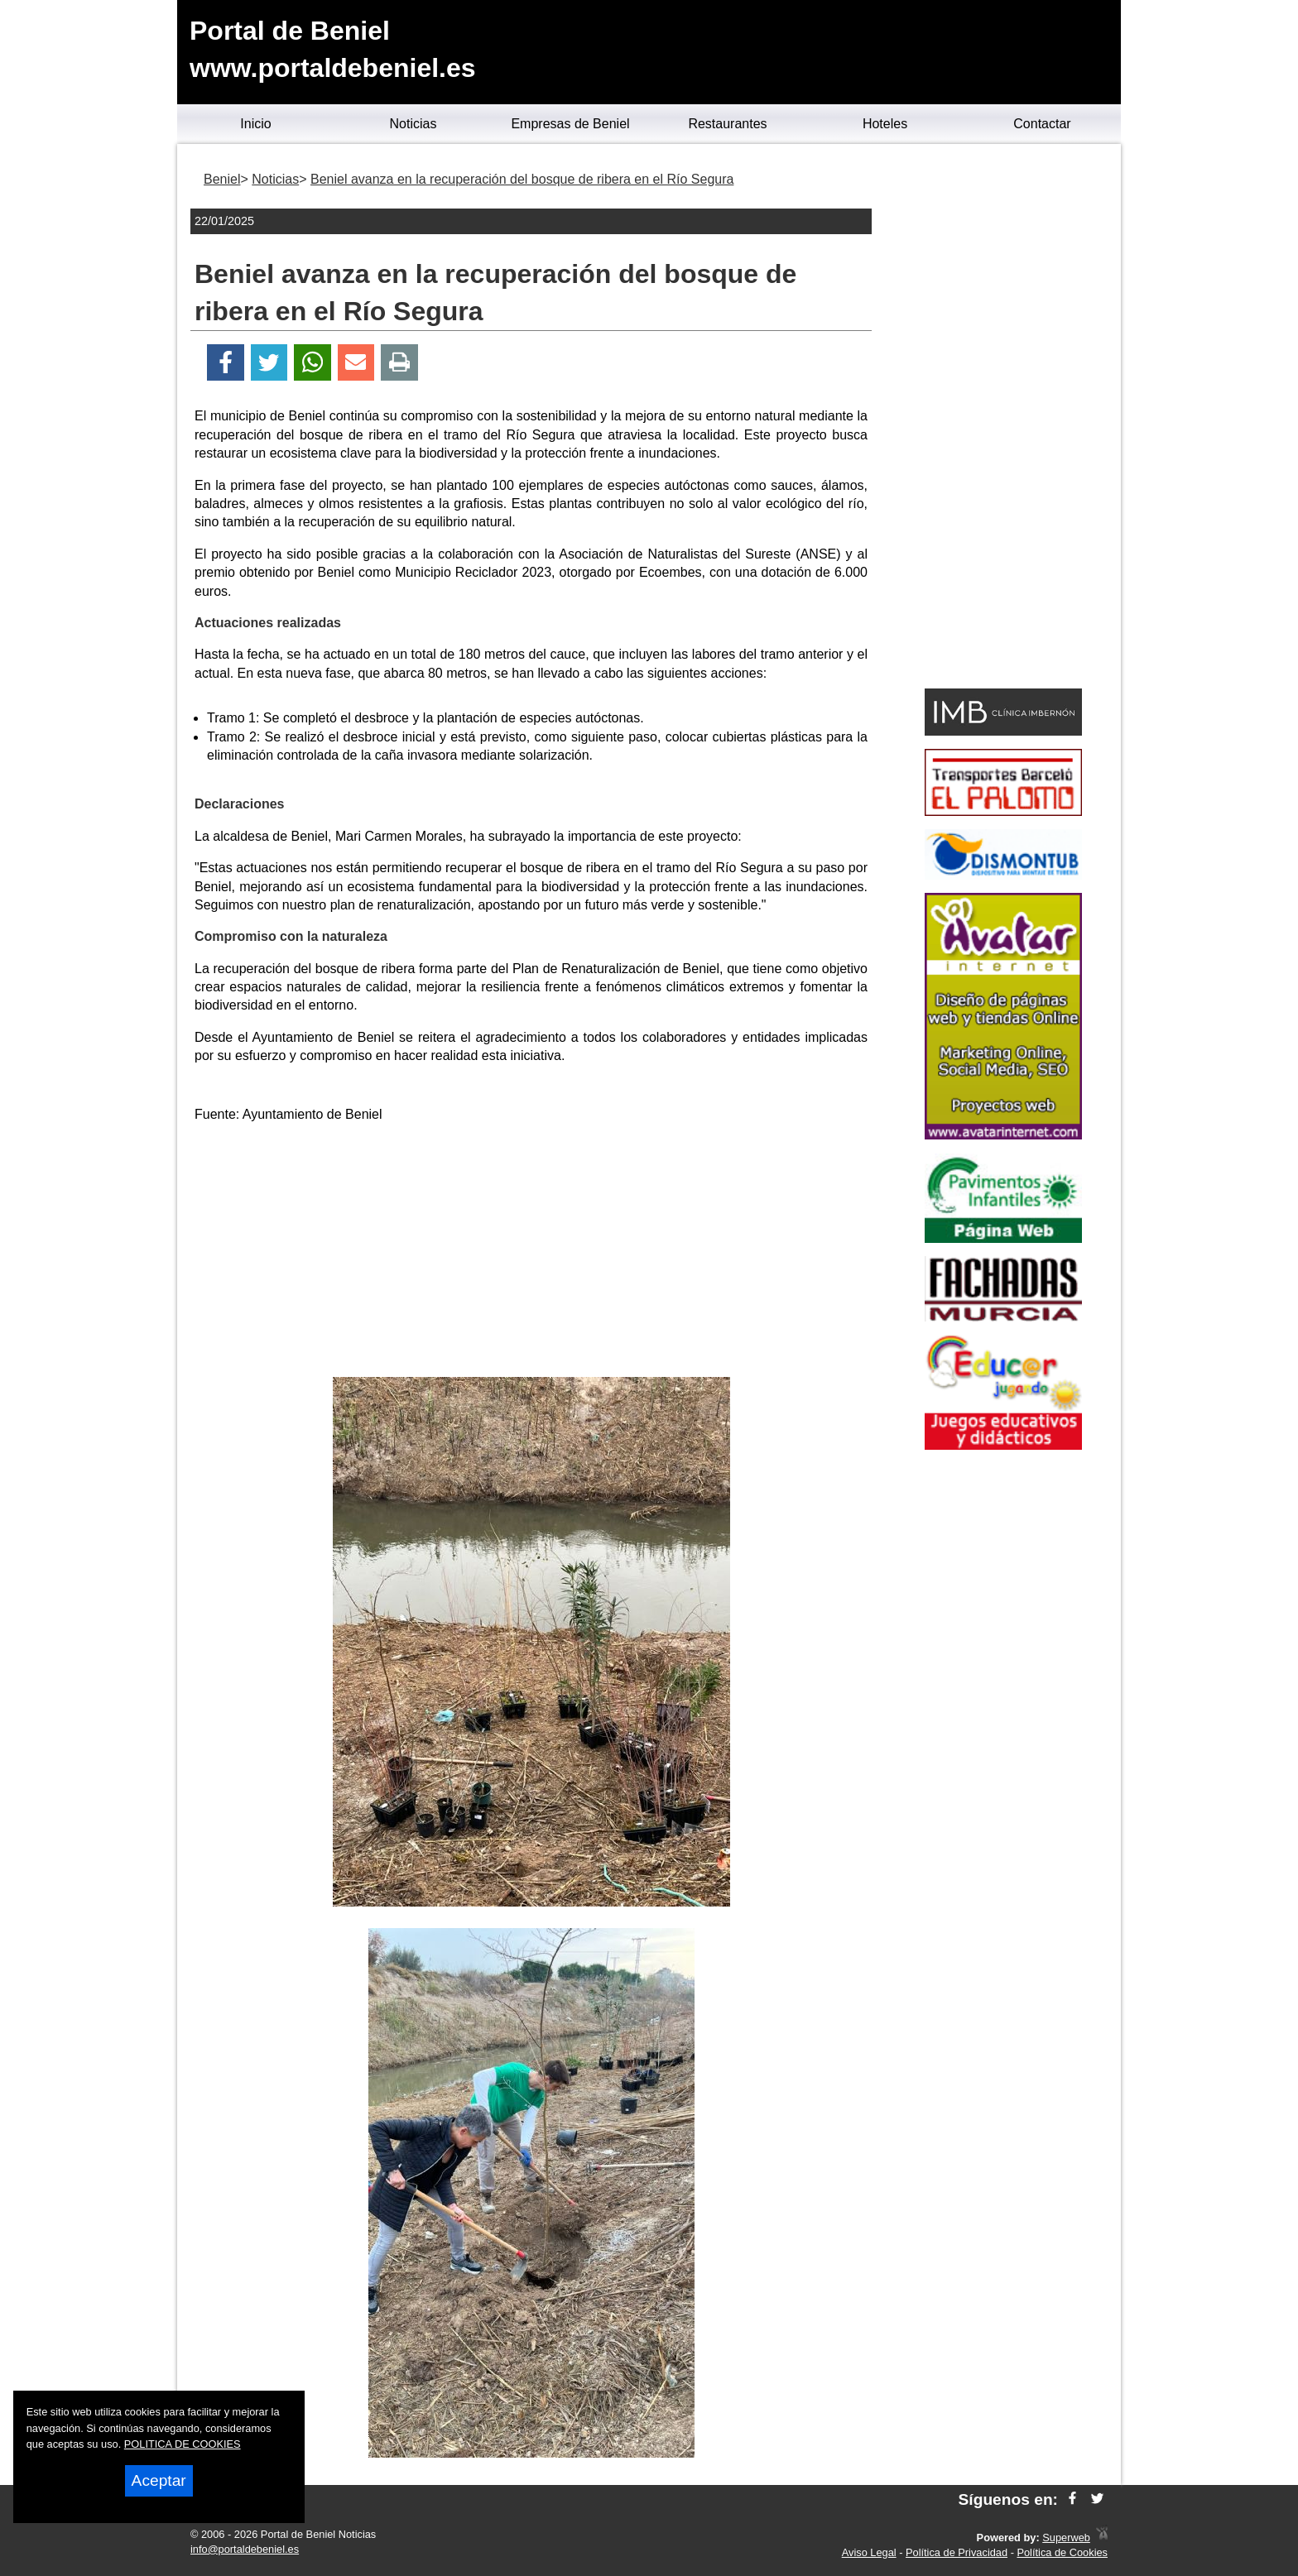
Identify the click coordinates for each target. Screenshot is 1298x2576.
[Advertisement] (531, 1253)
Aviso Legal (869, 2552)
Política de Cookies (1062, 2552)
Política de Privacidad (956, 2552)
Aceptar (159, 2480)
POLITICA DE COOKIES (182, 2444)
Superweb (1066, 2537)
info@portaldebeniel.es (244, 2549)
